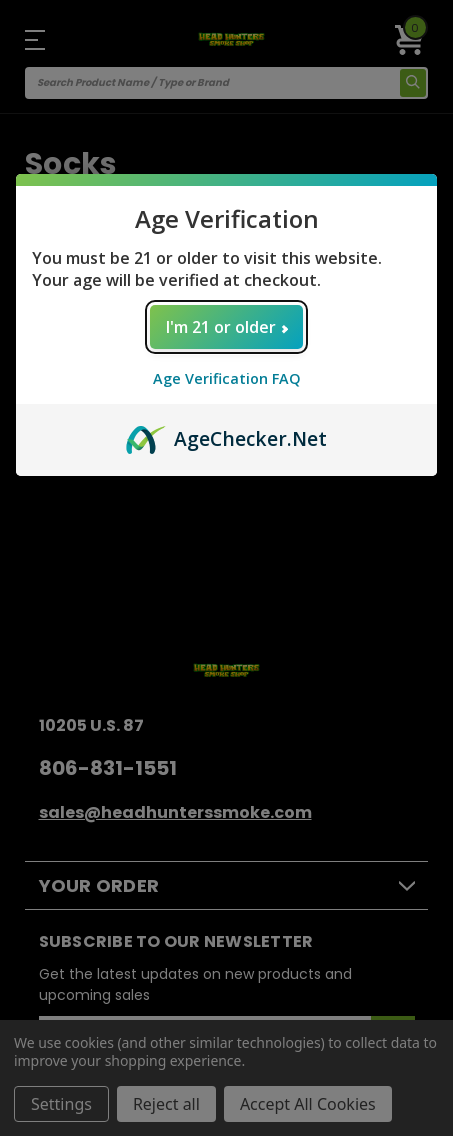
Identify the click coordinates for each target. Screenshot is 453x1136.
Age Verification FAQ (227, 378)
